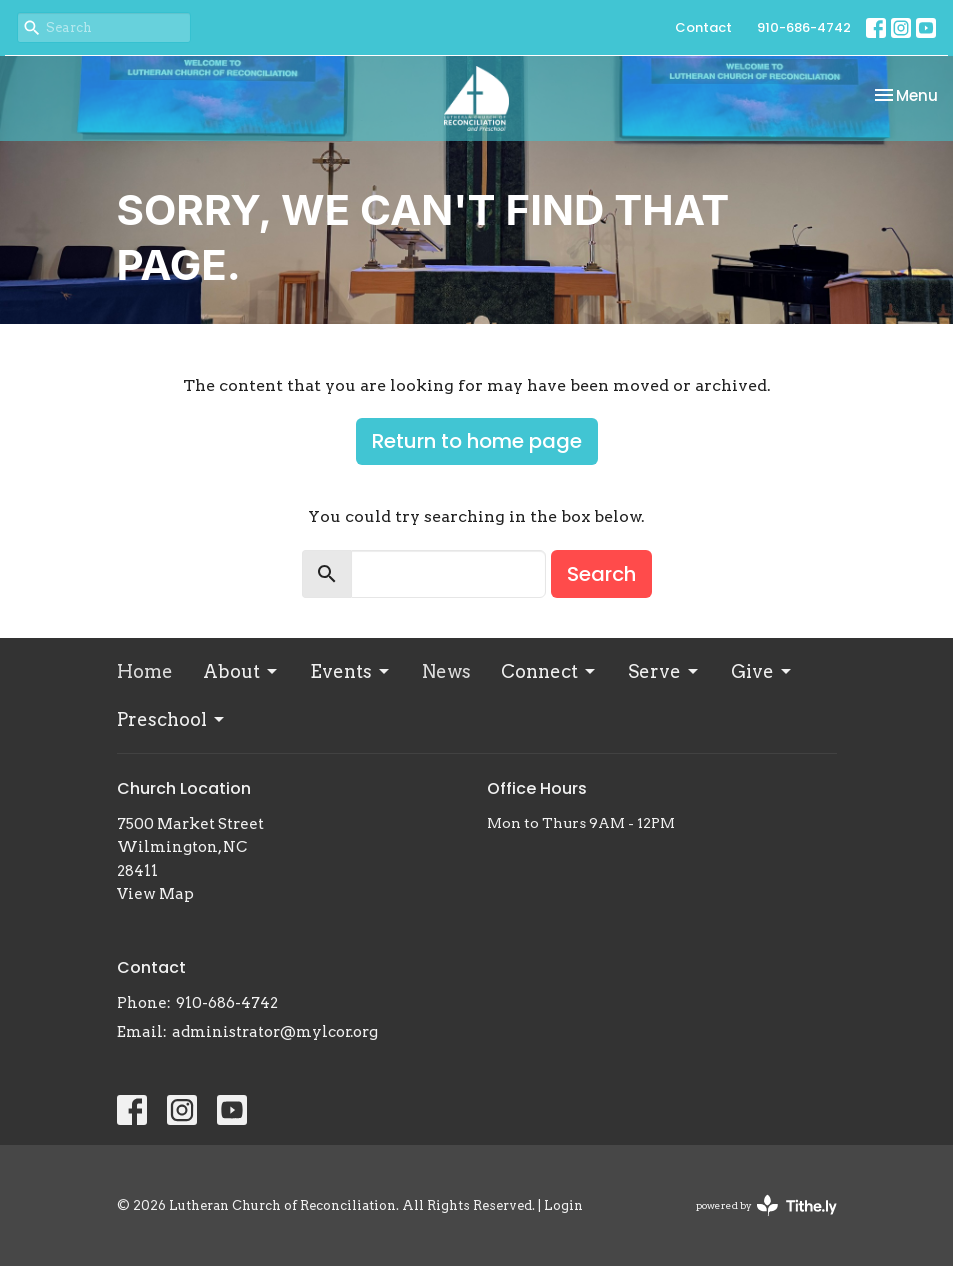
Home (145, 671)
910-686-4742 (804, 27)
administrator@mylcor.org (275, 1032)
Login (563, 1205)
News (446, 671)
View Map (155, 894)
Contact (703, 27)
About (241, 671)
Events (351, 671)
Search (601, 574)
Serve (664, 671)
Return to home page (477, 441)
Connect (549, 671)
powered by (766, 1205)
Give (762, 671)
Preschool (172, 719)
